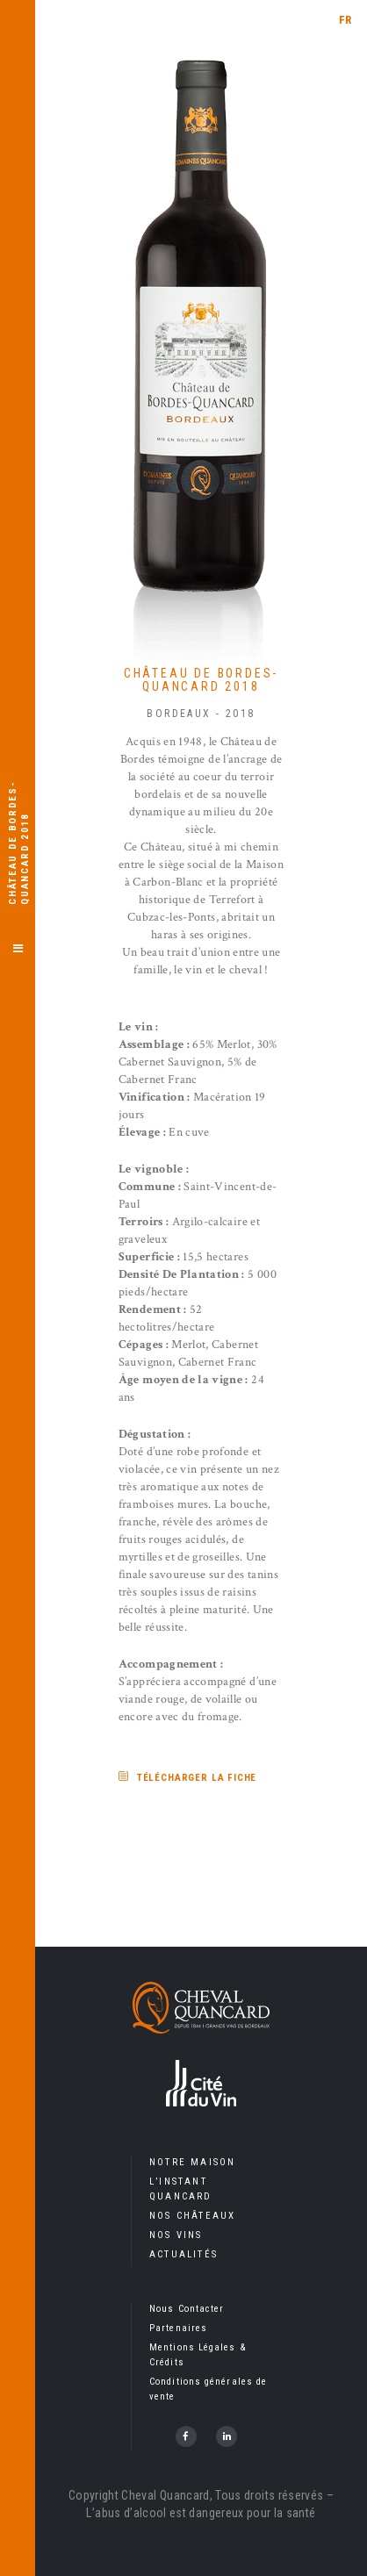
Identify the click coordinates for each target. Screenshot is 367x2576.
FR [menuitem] (345, 19)
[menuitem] (345, 19)
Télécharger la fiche (197, 1777)
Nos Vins (176, 2235)
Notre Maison (192, 2162)
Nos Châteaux (192, 2215)
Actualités (183, 2254)
